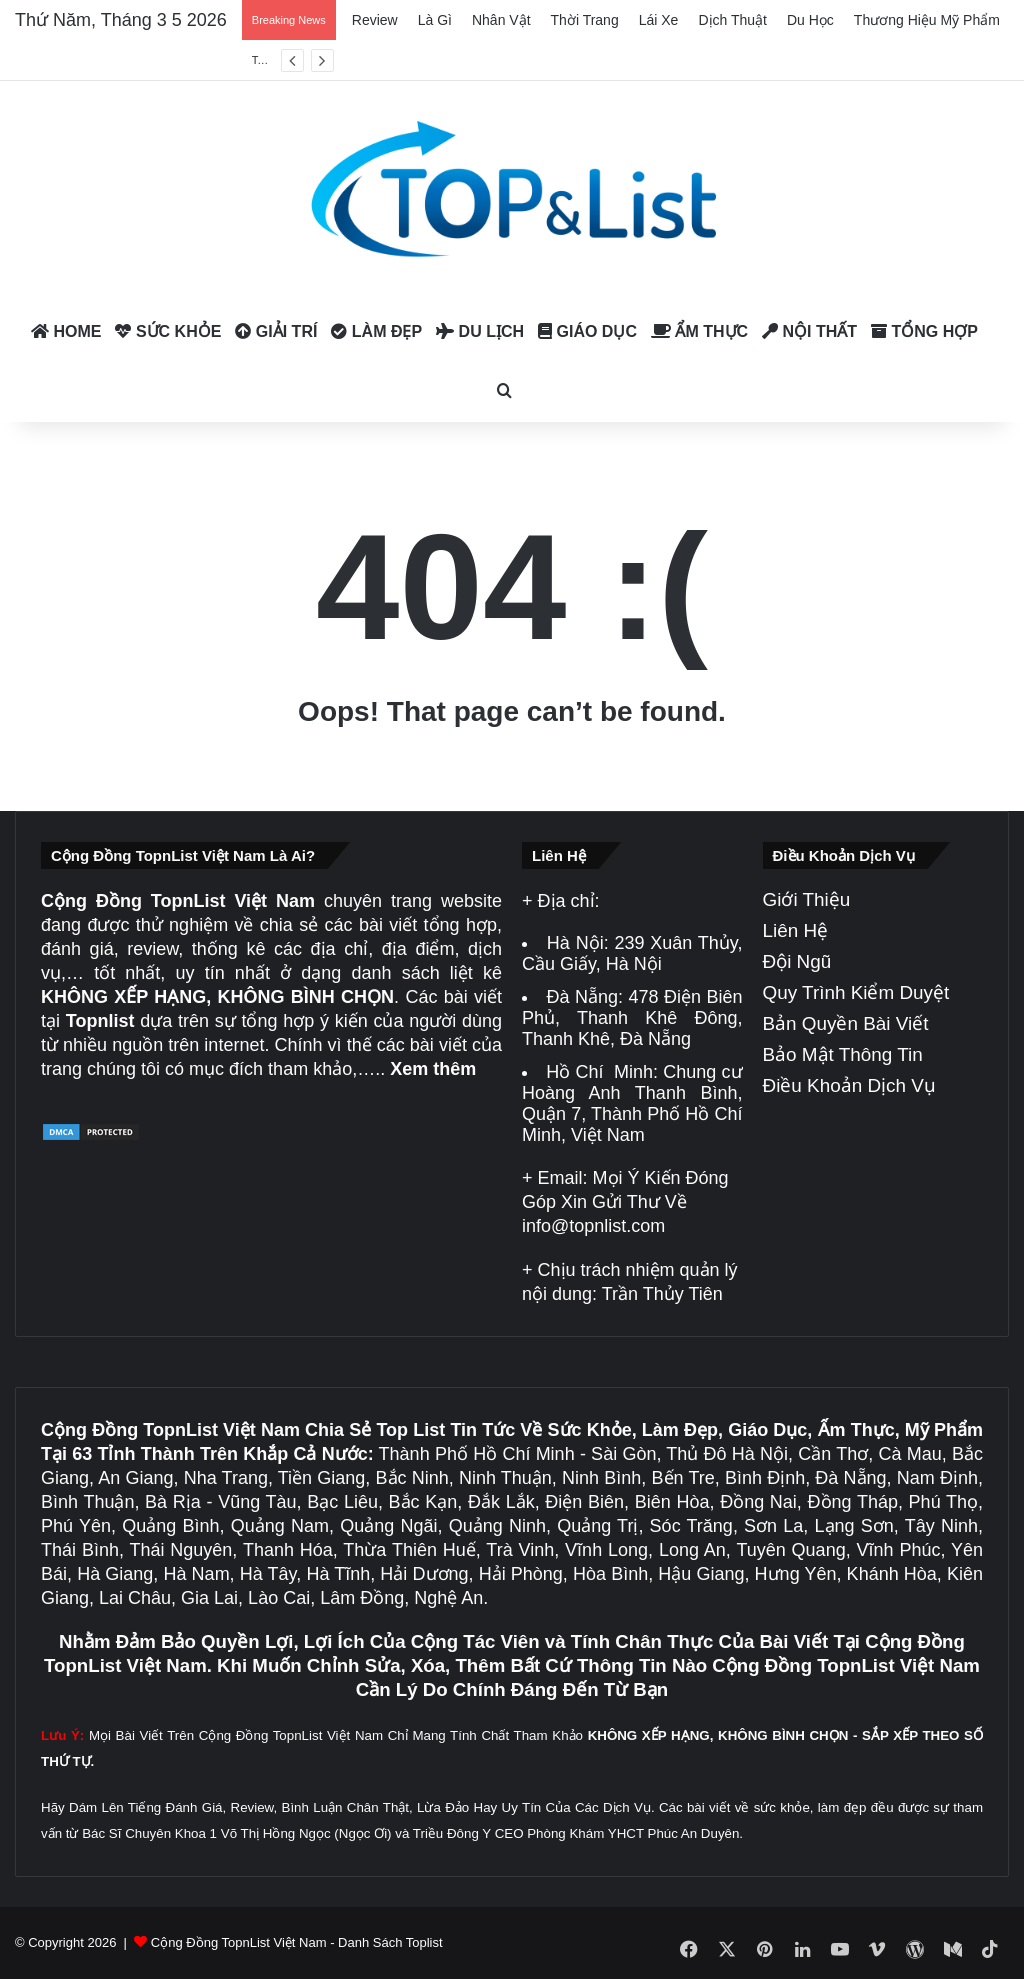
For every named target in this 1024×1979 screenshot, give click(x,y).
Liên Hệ (796, 930)
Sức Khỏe (168, 331)
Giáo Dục (587, 331)
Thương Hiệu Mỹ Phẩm (927, 20)
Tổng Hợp (924, 331)
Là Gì (435, 20)
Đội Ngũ (797, 961)
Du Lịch (480, 331)
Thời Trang (585, 20)
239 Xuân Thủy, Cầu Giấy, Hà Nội (632, 953)
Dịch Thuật (732, 20)
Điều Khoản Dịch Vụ (849, 1085)
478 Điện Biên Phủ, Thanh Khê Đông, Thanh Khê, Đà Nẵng (632, 1018)
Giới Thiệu (807, 899)
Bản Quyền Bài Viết (846, 1023)
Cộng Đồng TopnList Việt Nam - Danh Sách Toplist (297, 1942)
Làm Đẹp (376, 331)
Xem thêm (433, 1069)
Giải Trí (276, 331)
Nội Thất (809, 331)
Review (375, 20)
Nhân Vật (501, 20)
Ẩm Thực (699, 331)
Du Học (810, 20)
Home (66, 331)
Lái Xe (659, 20)
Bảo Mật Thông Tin (843, 1054)
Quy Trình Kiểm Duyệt (856, 992)
